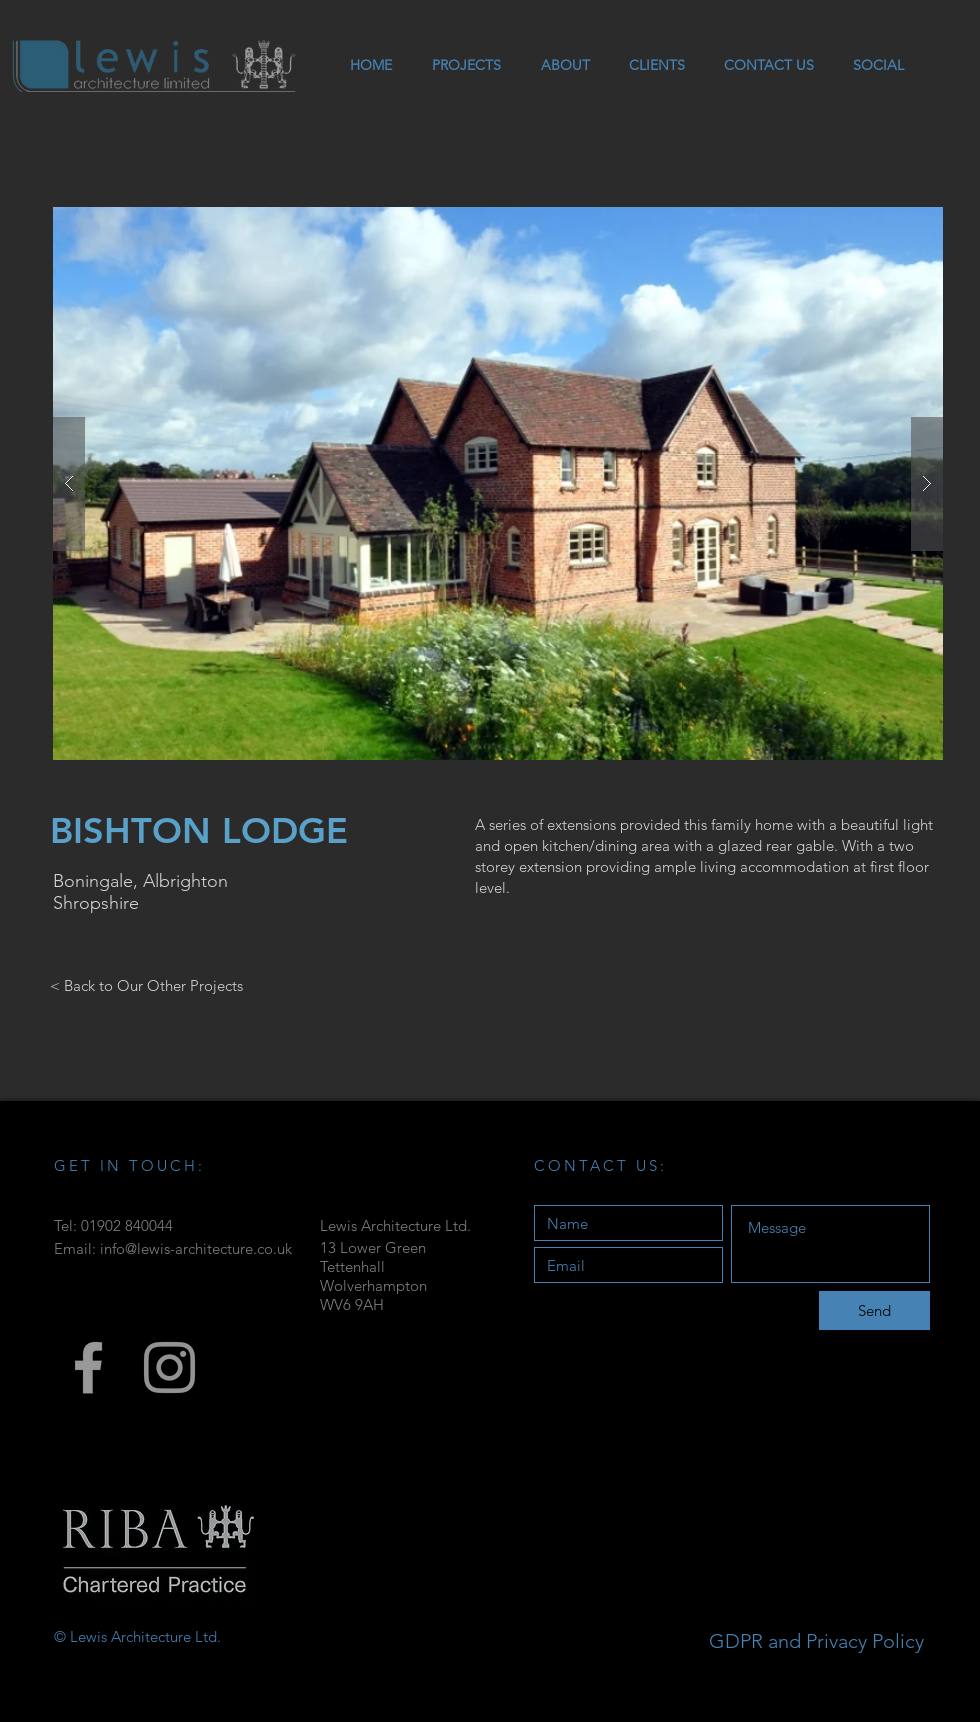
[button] (498, 483)
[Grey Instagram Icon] (169, 1367)
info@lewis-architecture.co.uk (196, 1248)
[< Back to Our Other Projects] (146, 985)
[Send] (874, 1310)
